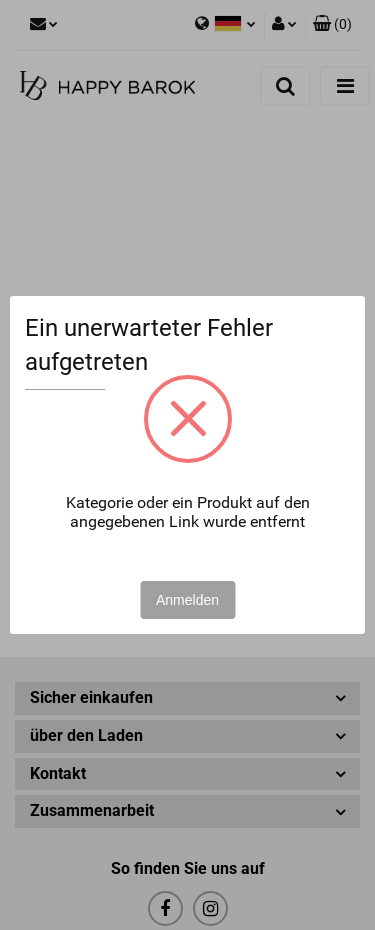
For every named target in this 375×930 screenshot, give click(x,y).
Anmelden (187, 600)
